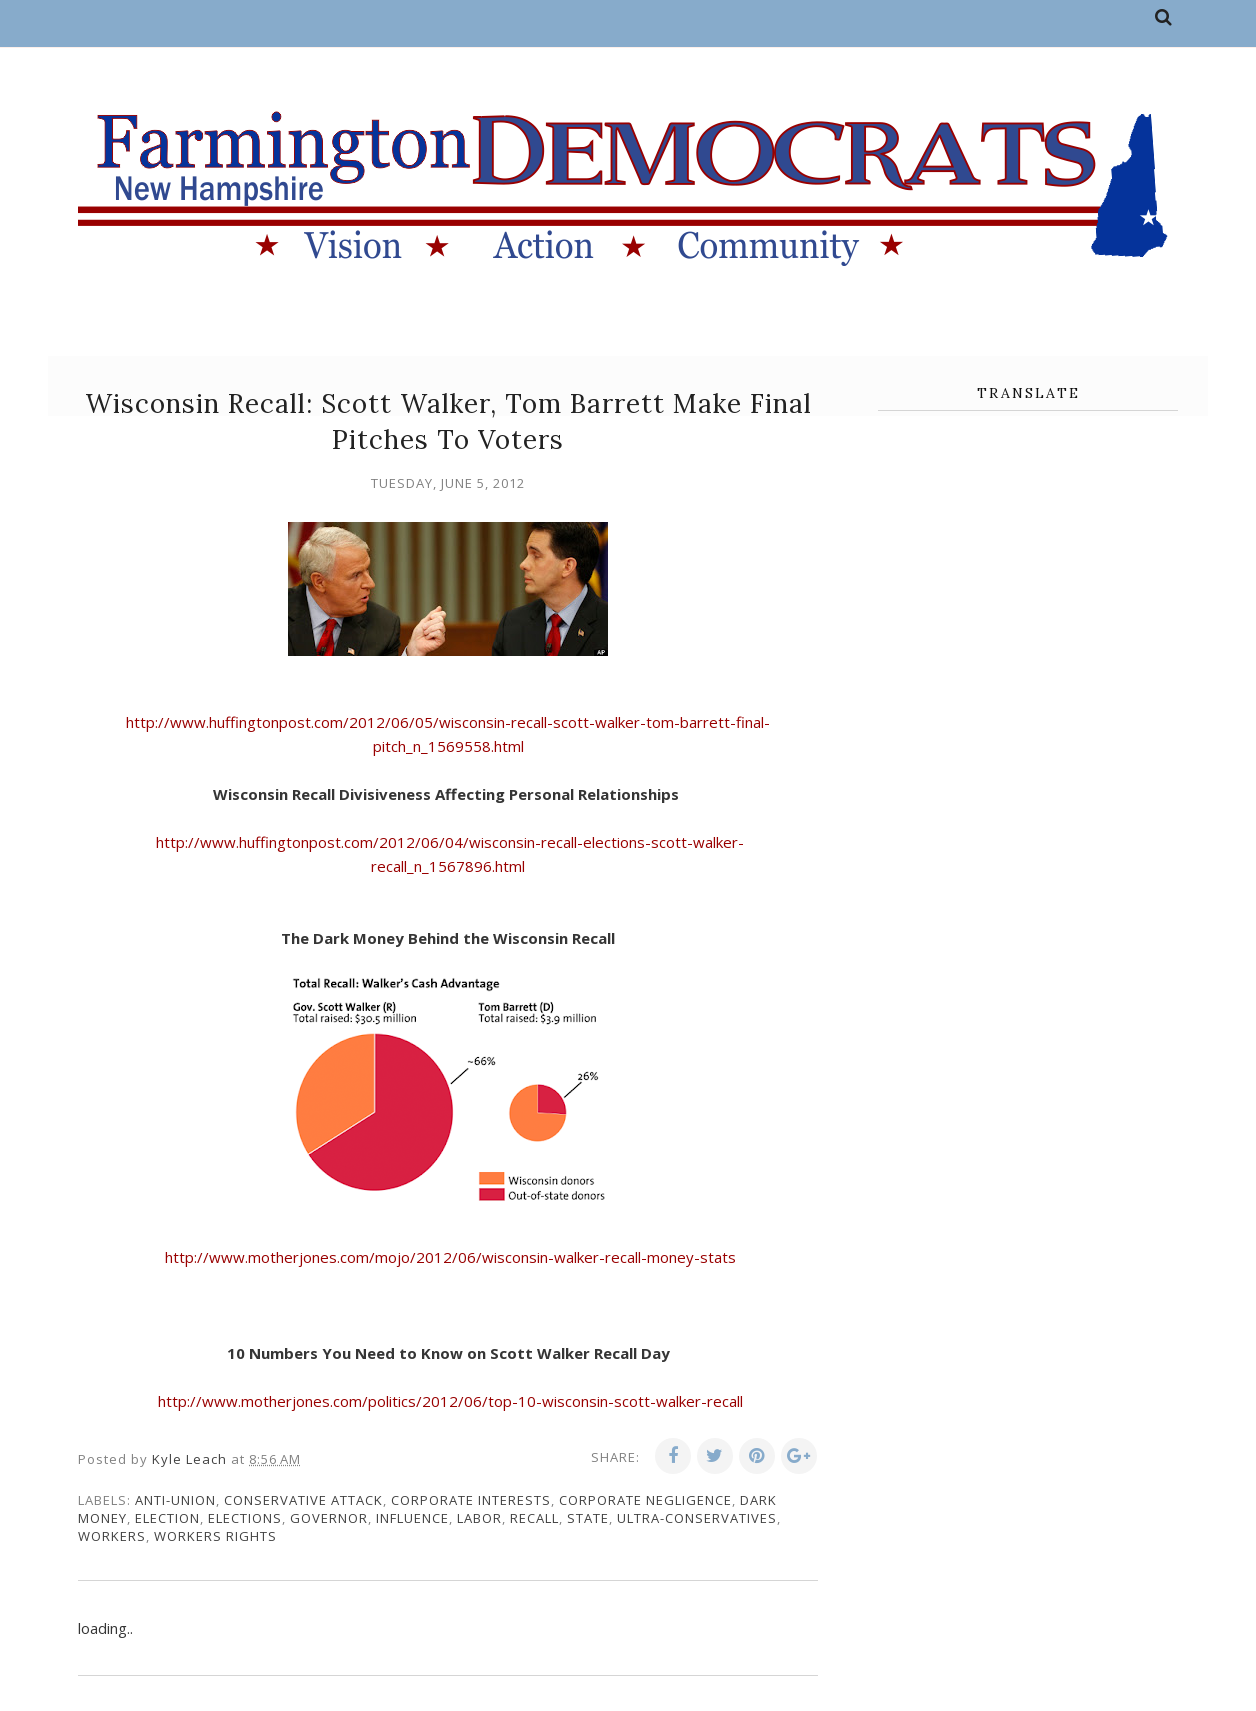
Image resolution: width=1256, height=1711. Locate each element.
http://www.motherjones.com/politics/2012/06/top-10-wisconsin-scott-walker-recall (448, 1401)
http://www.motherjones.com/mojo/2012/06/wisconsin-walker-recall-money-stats (448, 1257)
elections (245, 1518)
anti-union (175, 1500)
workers (112, 1536)
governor (329, 1518)
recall (534, 1518)
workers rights (215, 1536)
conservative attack (303, 1500)
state (588, 1518)
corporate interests (471, 1500)
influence (412, 1518)
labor (479, 1518)
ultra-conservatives (697, 1518)
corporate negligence (645, 1500)
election (167, 1518)
